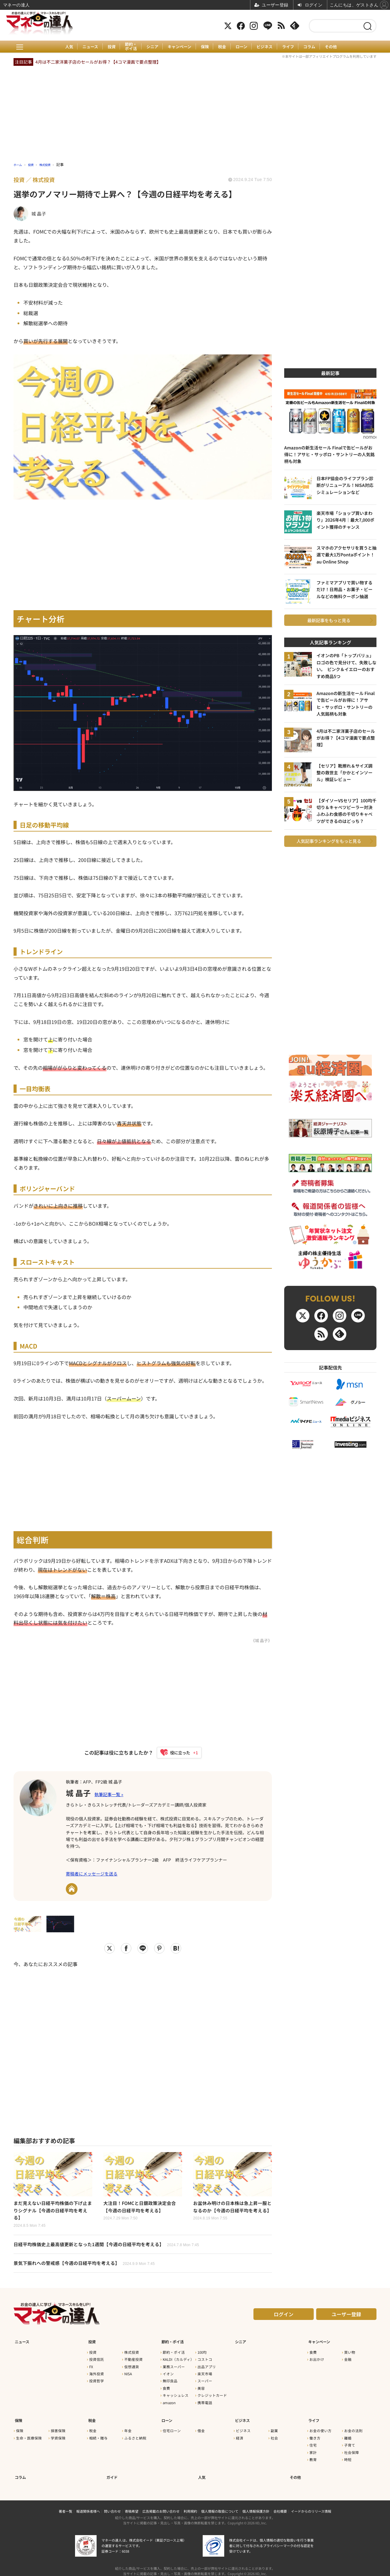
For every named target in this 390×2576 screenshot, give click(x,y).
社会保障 (351, 2449)
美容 (201, 2388)
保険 (205, 46)
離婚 (348, 2434)
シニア (150, 46)
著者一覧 (65, 2504)
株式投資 (131, 2352)
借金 (201, 2427)
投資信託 (96, 2359)
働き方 (314, 2434)
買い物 (349, 2352)
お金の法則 (353, 2427)
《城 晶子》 (260, 1640)
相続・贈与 (98, 2434)
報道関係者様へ (88, 2504)
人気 (63, 46)
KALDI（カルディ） (178, 2359)
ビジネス (268, 46)
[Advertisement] (143, 2047)
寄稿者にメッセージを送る (91, 1874)
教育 (313, 2456)
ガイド (112, 2471)
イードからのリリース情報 (311, 2504)
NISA (128, 2374)
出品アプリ (206, 2367)
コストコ (204, 2359)
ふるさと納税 (135, 2434)
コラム (315, 46)
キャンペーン (178, 46)
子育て (349, 2442)
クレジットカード (212, 2395)
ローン (243, 46)
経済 (239, 2434)
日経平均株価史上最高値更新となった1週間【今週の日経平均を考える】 (111, 2247)
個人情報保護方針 (255, 2504)
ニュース (85, 46)
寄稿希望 (131, 2504)
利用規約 (190, 2504)
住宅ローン (172, 2427)
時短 (348, 2456)
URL (72, 1890)
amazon (169, 2402)
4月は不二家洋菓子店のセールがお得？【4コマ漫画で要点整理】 (98, 62)
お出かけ (316, 2359)
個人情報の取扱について (219, 2504)
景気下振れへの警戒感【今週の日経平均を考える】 (88, 2266)
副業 (274, 2427)
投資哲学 (96, 2381)
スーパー (204, 2381)
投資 (107, 46)
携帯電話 (204, 2402)
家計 (313, 2449)
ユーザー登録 (346, 2317)
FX (91, 2367)
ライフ (292, 46)
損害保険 (58, 2427)
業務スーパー (174, 2367)
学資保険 (58, 2434)
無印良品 (170, 2381)
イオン (168, 2374)
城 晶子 (81, 1792)
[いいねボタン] (176, 1752)
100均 (202, 2352)
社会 (274, 2434)
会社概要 (280, 2504)
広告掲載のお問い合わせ (161, 2504)
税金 (223, 46)
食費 (166, 2388)
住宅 (313, 2442)
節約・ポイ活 (128, 46)
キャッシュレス (176, 2395)
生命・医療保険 (29, 2434)
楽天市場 (204, 2374)
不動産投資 (133, 2359)
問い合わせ (112, 2504)
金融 (348, 2359)
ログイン (283, 2317)
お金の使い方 (320, 2427)
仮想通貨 (131, 2367)
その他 (337, 46)
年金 (128, 2427)
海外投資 (96, 2374)
